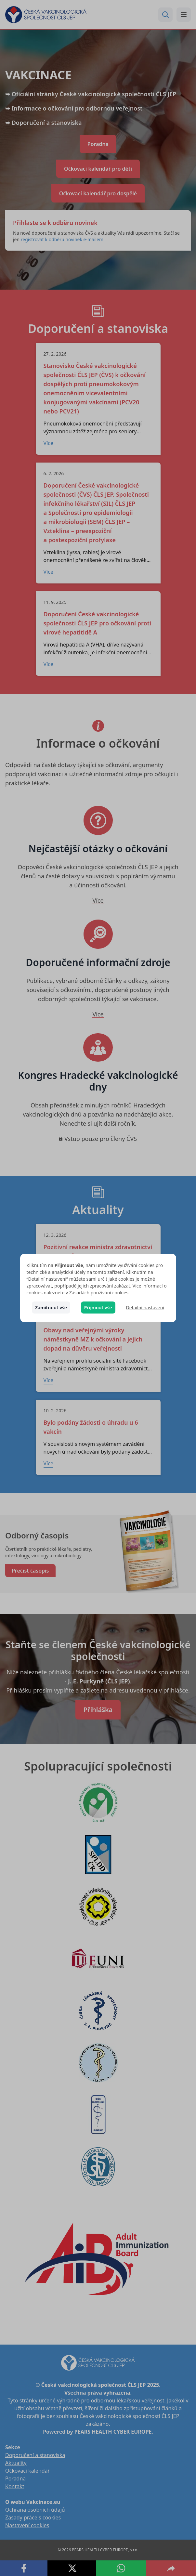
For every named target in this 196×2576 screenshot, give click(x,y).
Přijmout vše (98, 1307)
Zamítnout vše (51, 1307)
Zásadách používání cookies (98, 1292)
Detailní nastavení (145, 1307)
